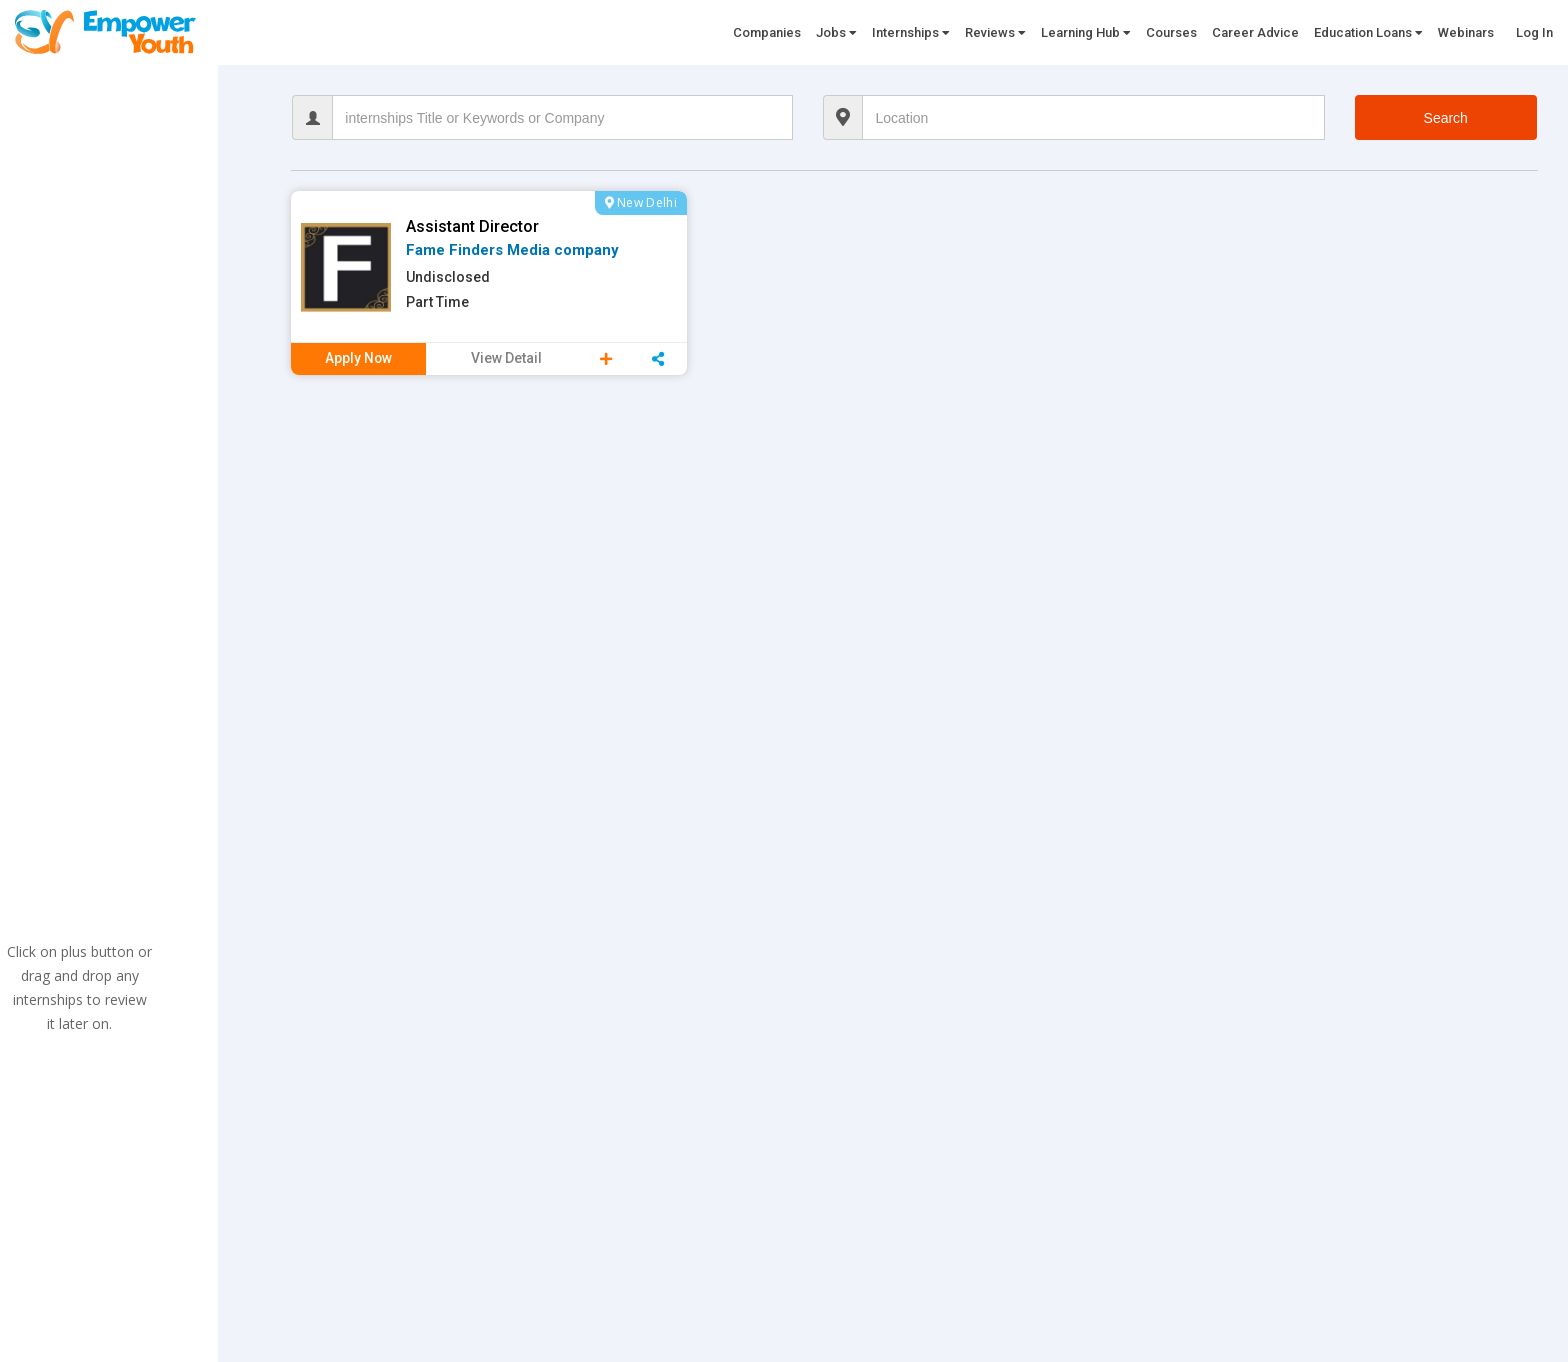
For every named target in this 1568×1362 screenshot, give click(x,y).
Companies (767, 32)
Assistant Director (472, 226)
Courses (1171, 32)
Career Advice (1255, 32)
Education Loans (1368, 32)
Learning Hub (1086, 32)
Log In (1534, 32)
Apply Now (359, 358)
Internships (911, 32)
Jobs (836, 32)
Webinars (1466, 32)
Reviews (995, 32)
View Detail (506, 358)
